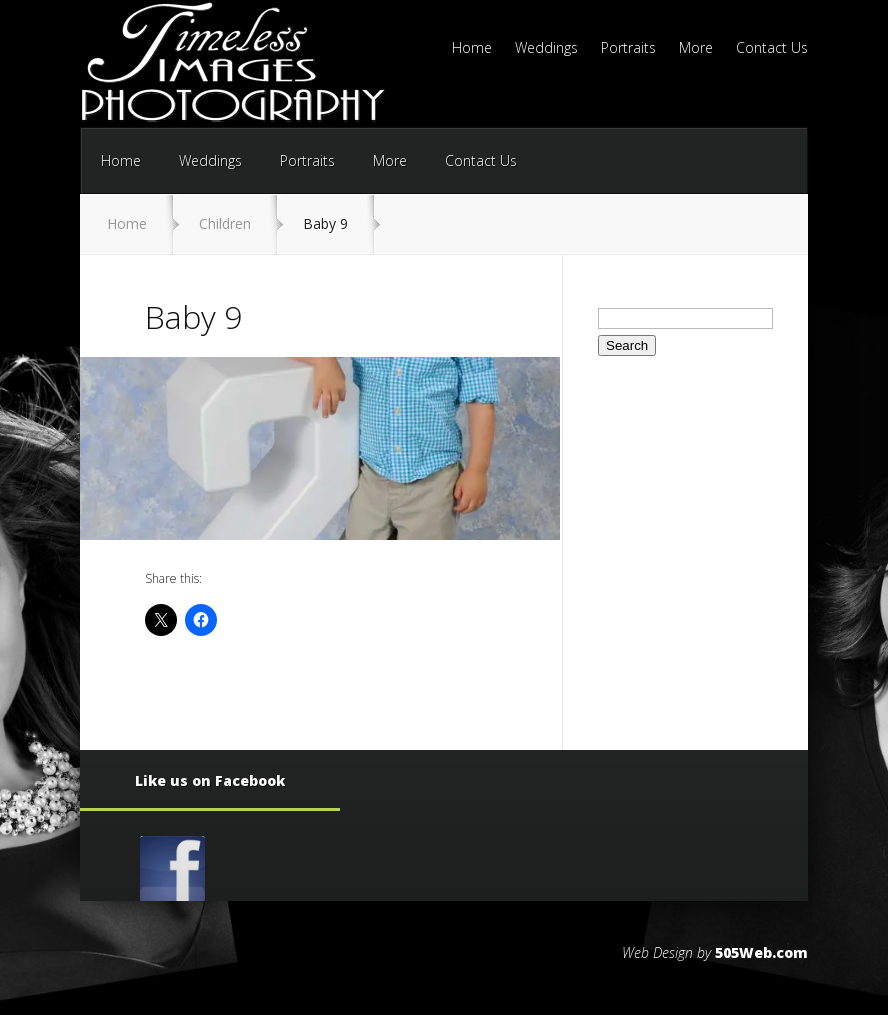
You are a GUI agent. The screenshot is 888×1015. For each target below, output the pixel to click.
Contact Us (772, 49)
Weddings (546, 49)
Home (472, 49)
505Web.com (761, 952)
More (696, 49)
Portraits (628, 49)
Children (225, 223)
